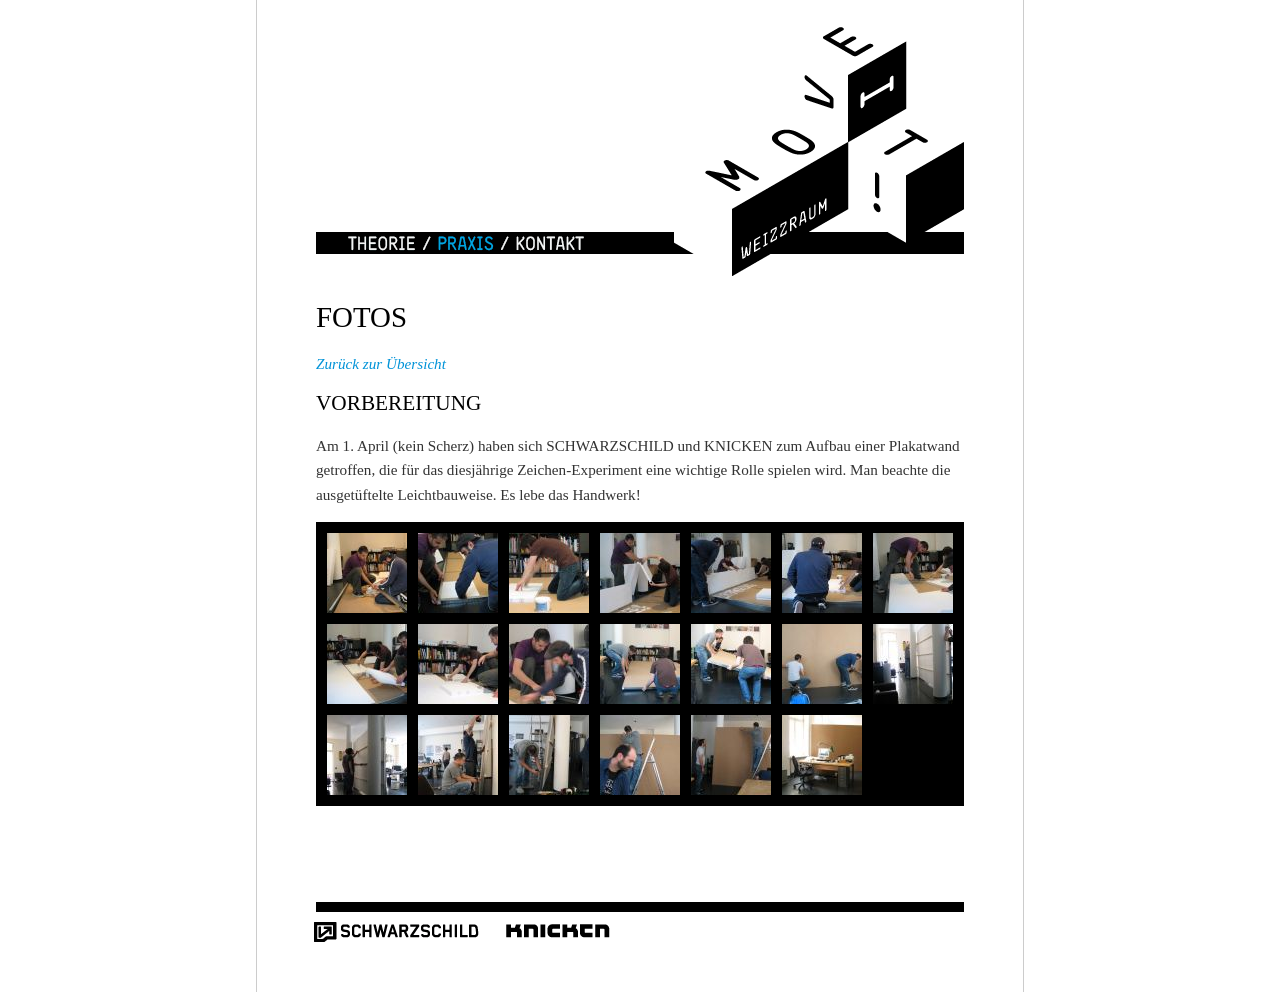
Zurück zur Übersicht (381, 363)
